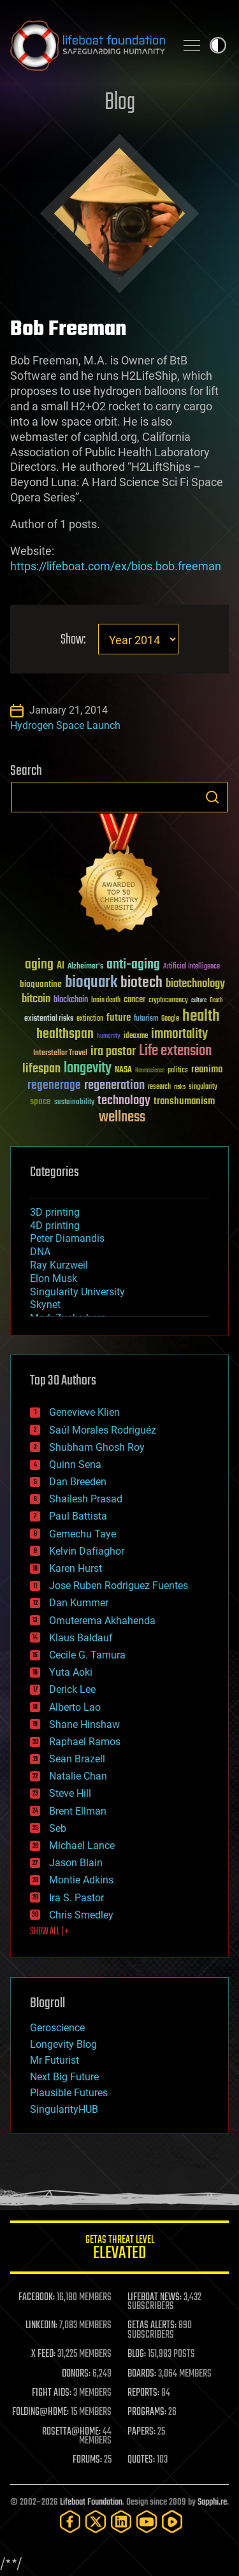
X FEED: (43, 2354)
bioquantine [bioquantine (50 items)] (41, 984)
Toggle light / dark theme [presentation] (218, 45)
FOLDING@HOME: (40, 2412)
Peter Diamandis (67, 1238)
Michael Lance (82, 1845)
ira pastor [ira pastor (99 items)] (113, 1051)
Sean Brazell (77, 1759)
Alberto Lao (75, 1707)
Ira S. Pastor (76, 1898)
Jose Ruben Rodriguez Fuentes (118, 1585)
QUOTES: (141, 2460)
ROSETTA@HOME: (71, 2432)
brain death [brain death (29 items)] (105, 1001)
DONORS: (76, 2374)
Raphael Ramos (84, 1742)
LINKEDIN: (41, 2325)
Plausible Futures (69, 2093)
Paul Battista (78, 1516)
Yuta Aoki (70, 1672)
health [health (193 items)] (201, 1016)
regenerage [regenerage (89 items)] (54, 1086)
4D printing (55, 1226)
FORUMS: (87, 2460)
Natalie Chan (78, 1776)
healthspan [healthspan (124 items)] (65, 1034)
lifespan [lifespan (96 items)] (41, 1068)
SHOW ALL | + (49, 1932)
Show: (73, 640)
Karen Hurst (75, 1568)
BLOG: (136, 2354)
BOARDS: (141, 2374)
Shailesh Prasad (85, 1499)
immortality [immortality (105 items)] (179, 1034)
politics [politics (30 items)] (178, 1071)
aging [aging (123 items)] (39, 965)
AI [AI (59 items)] (60, 966)
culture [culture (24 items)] (198, 1000)
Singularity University (77, 1292)
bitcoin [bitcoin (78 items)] (36, 999)
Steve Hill (70, 1793)
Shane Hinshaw (84, 1724)
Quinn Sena (75, 1464)
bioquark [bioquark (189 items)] (91, 983)
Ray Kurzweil (59, 1265)
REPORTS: (143, 2393)
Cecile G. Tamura (87, 1655)
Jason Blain (76, 1863)
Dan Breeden (77, 1482)
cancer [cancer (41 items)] (134, 1000)
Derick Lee (72, 1689)
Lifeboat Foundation (91, 2502)
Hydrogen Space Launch (65, 725)
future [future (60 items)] (118, 1018)
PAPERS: (141, 2432)
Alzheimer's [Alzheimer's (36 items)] (85, 967)
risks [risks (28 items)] (179, 1087)
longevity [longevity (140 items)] (88, 1068)
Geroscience (57, 2028)
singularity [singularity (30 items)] (203, 1087)
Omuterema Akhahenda (102, 1621)
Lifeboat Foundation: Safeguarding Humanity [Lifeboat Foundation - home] (87, 45)
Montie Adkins (81, 1880)
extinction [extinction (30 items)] (89, 1019)
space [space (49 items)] (40, 1101)
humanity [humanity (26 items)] (108, 1036)
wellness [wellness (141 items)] (122, 1117)
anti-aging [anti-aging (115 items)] (133, 965)
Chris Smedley (81, 1915)
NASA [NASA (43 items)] (123, 1070)
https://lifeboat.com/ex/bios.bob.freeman (115, 566)
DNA (40, 1252)
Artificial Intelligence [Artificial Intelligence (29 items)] (191, 967)
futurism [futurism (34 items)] (146, 1019)
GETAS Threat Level (119, 2249)
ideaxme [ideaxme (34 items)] (136, 1036)
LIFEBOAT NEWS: (154, 2297)
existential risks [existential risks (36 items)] (48, 1019)
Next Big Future (64, 2077)
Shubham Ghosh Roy (97, 1447)
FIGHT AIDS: (51, 2393)
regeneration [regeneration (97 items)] (114, 1085)
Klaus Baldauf (81, 1638)
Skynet (45, 1305)
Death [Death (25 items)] (216, 1000)
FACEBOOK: (36, 2297)
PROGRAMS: (146, 2412)
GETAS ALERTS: (152, 2325)
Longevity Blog (63, 2044)
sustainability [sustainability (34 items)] (74, 1102)
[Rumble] (172, 2521)
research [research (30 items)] (159, 1087)
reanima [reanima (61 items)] (206, 1069)
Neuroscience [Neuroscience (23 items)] (149, 1071)
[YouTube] (146, 2521)
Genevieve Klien (84, 1412)
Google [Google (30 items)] (170, 1019)
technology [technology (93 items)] (124, 1101)
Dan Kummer (78, 1603)
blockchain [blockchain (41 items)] (71, 1000)
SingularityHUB (64, 2109)
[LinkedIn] (121, 2521)
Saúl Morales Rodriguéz (102, 1430)
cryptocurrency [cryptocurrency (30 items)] (168, 1001)
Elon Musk (53, 1278)
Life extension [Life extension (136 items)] (175, 1051)
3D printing (55, 1212)
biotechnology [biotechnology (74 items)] (195, 984)
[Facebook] (70, 2521)
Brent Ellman (77, 1811)
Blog (120, 103)
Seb (57, 1828)
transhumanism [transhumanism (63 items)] (184, 1101)
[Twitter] (95, 2521)
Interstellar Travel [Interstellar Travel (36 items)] (60, 1053)
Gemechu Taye (82, 1534)
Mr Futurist (54, 2060)
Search (212, 797)
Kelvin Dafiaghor (86, 1551)
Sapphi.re (212, 2502)
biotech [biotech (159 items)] (141, 982)
